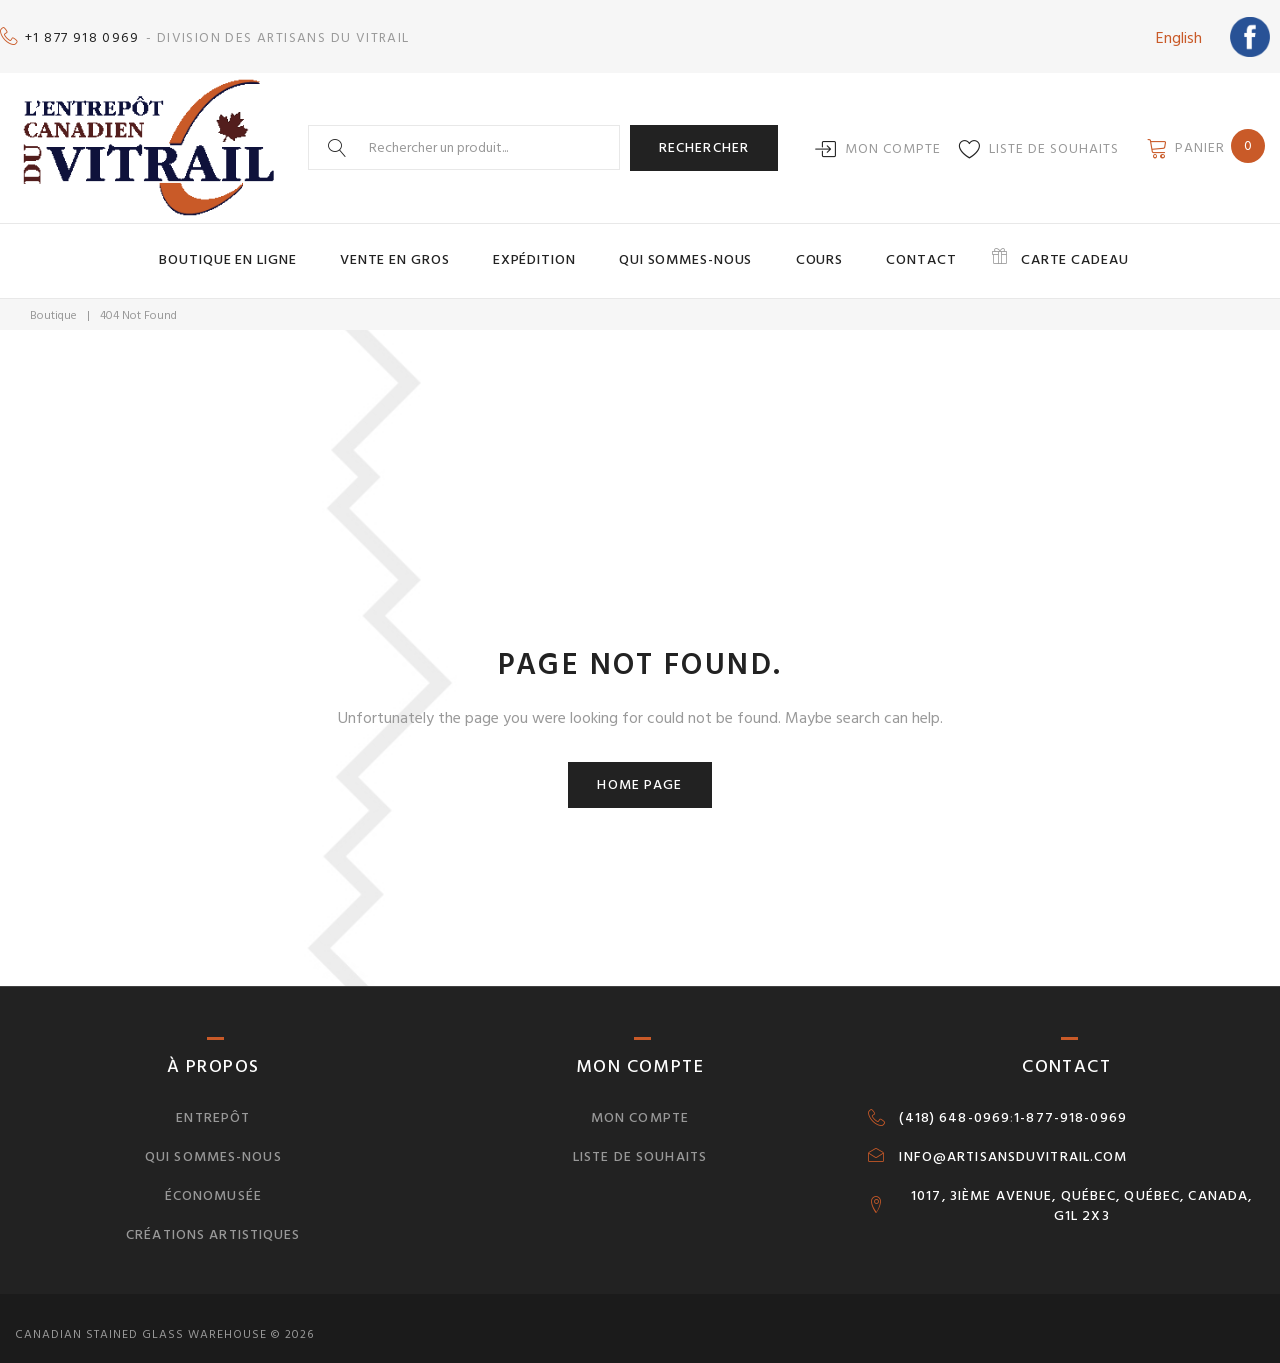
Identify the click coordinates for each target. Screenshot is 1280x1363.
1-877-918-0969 (1070, 1103)
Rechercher (704, 137)
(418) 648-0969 (954, 1103)
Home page (639, 769)
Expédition (553, 248)
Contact (885, 248)
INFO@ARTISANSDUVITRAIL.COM (1013, 1142)
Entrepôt (213, 1102)
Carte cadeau (1016, 248)
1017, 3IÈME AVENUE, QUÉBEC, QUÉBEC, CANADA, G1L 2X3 (1081, 1191)
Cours (801, 248)
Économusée (213, 1180)
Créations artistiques (213, 1219)
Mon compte (893, 138)
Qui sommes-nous (686, 248)
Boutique (53, 301)
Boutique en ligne (288, 248)
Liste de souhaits (1054, 138)
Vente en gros (434, 248)
